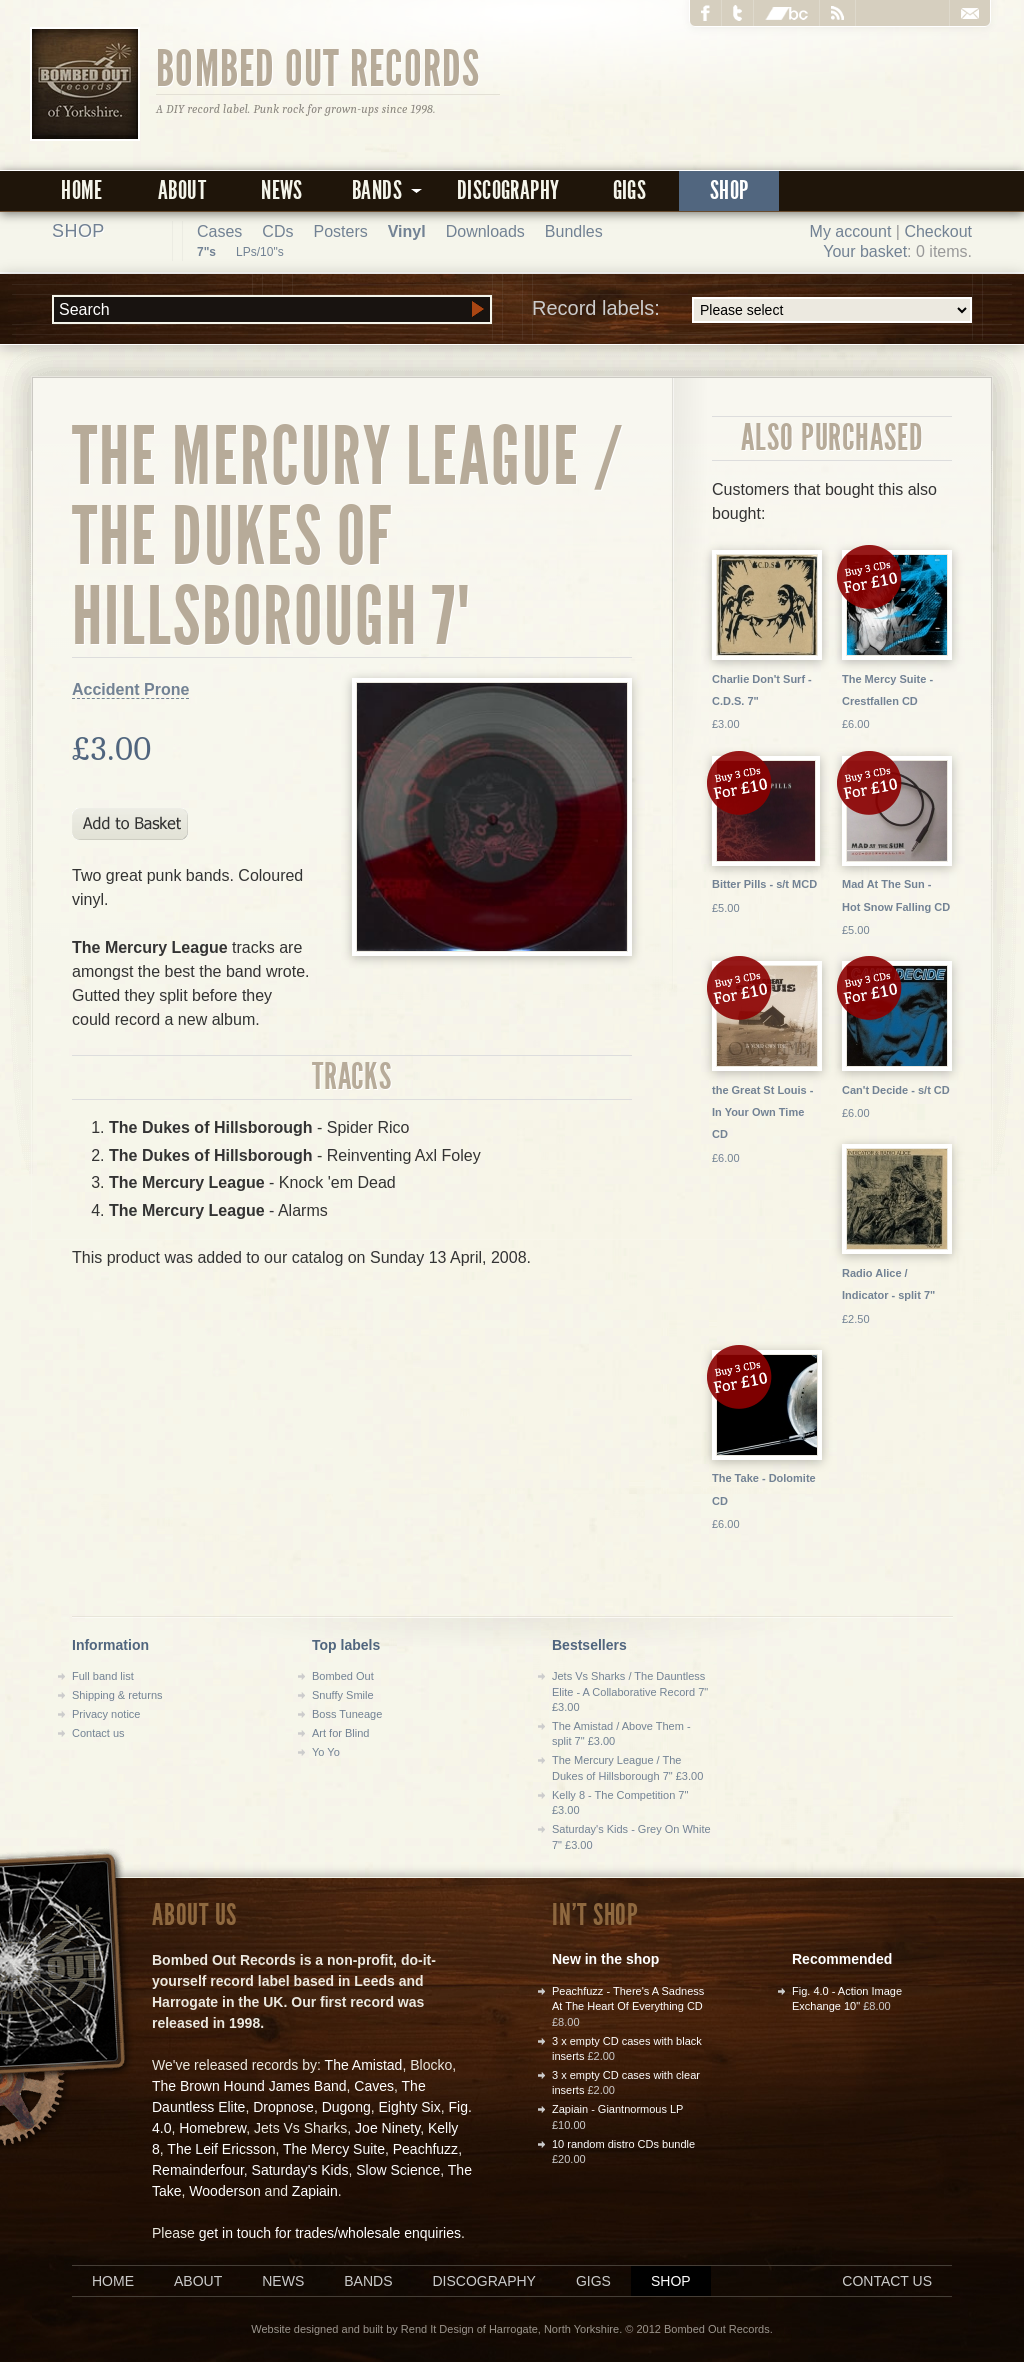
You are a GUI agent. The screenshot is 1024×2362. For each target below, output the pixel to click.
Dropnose (283, 2107)
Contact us (98, 1733)
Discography (508, 190)
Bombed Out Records (318, 67)
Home (82, 190)
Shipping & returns (117, 1695)
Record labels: (752, 310)
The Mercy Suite (334, 2149)
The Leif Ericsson (221, 2149)
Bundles (574, 231)
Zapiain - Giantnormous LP (617, 2109)
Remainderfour (198, 2170)
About (182, 190)
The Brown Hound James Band (249, 2086)
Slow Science (398, 2170)
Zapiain (315, 2191)
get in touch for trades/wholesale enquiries (330, 2233)
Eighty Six (409, 2107)
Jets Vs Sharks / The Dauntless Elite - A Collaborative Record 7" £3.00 (630, 1691)
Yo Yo (326, 1752)
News (282, 190)
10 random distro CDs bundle (623, 2144)
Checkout (938, 231)
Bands (368, 2281)
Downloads (485, 231)
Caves (374, 2086)
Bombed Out (343, 1676)
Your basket (865, 251)
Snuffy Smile (343, 1695)
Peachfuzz (425, 2149)
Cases (219, 231)
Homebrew (212, 2128)
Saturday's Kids (300, 2170)
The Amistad (364, 2065)
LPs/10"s (260, 252)
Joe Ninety (387, 2128)
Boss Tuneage (347, 1714)
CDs (277, 231)
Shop (729, 190)
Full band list (103, 1676)
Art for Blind (340, 1733)
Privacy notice (106, 1714)
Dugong (346, 2107)
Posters (340, 231)
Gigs (630, 190)
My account (851, 231)
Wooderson (224, 2191)
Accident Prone (130, 689)
